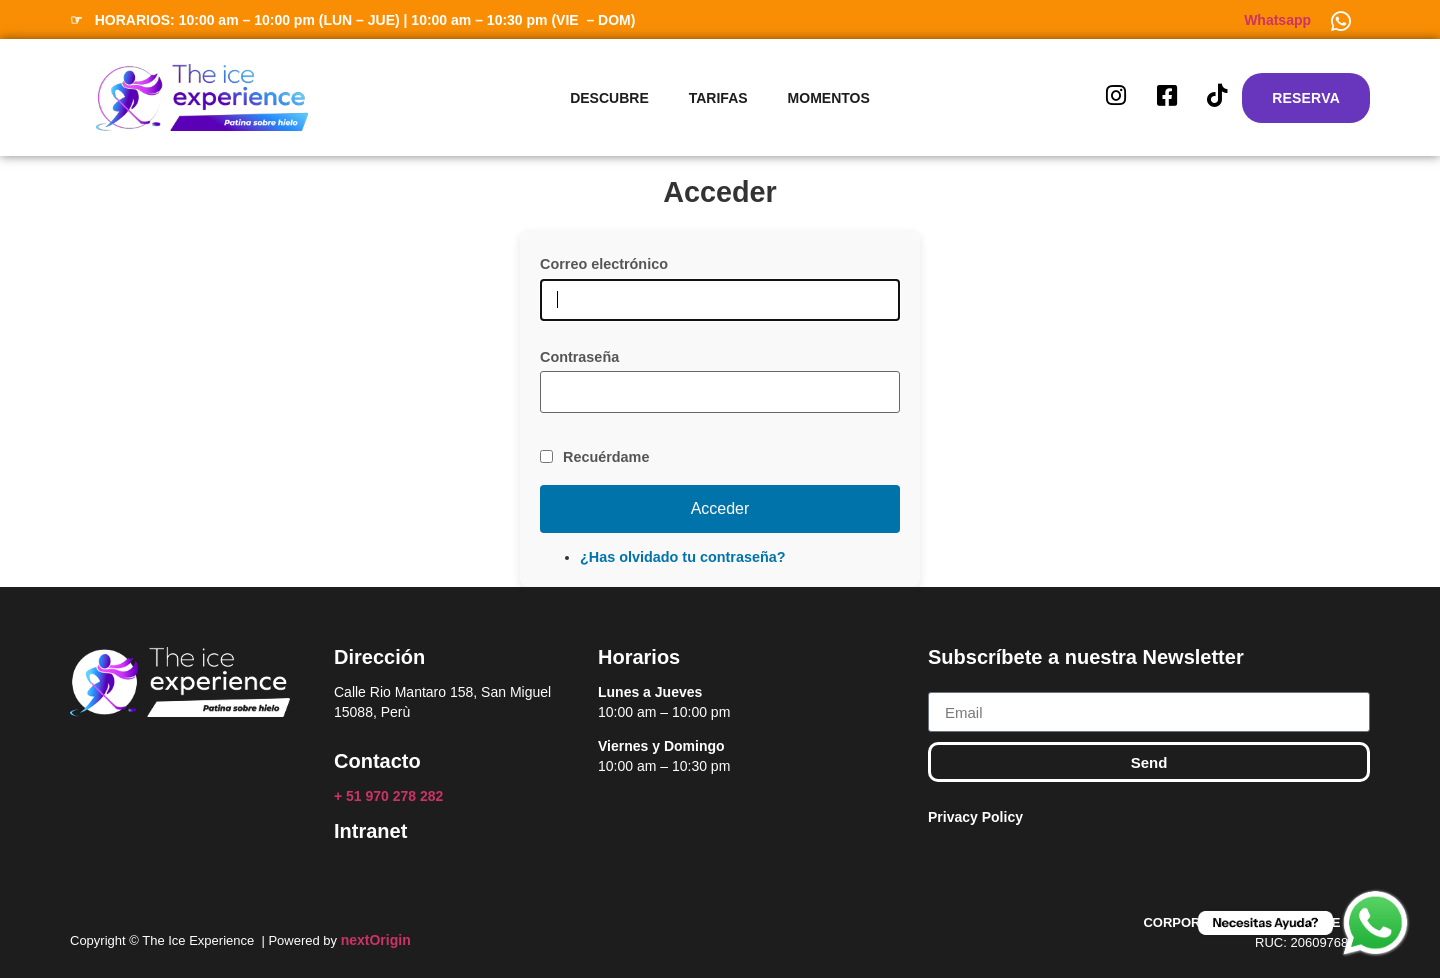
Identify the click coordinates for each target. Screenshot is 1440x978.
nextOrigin (376, 940)
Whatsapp (1277, 20)
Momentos (829, 98)
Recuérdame (606, 457)
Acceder (720, 508)
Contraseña (579, 357)
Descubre (609, 98)
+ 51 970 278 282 (390, 796)
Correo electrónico (604, 264)
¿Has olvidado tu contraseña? (683, 557)
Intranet (370, 831)
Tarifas (718, 98)
